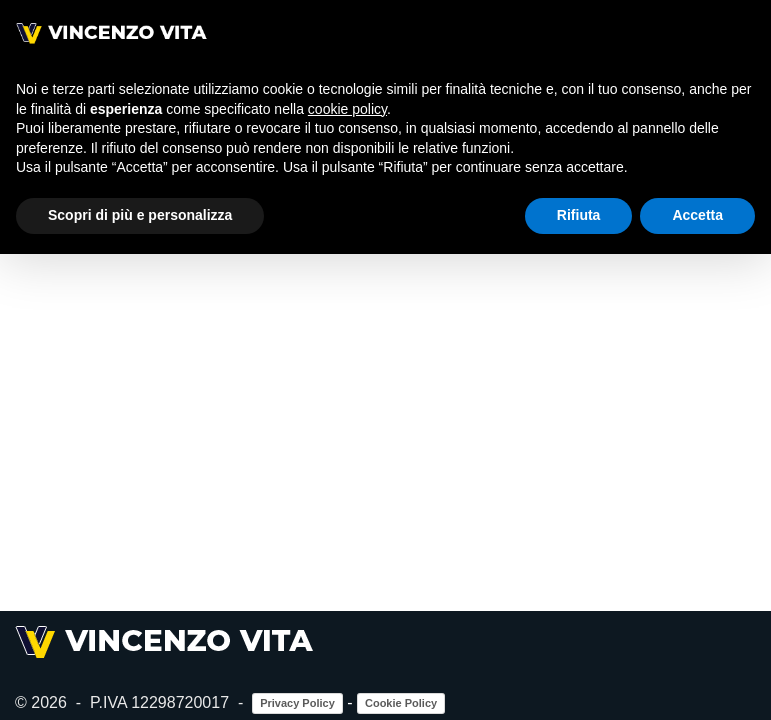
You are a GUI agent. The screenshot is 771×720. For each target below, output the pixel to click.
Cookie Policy (401, 703)
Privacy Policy (297, 703)
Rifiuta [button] (579, 215)
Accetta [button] (697, 215)
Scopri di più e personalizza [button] (140, 215)
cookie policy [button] (347, 109)
